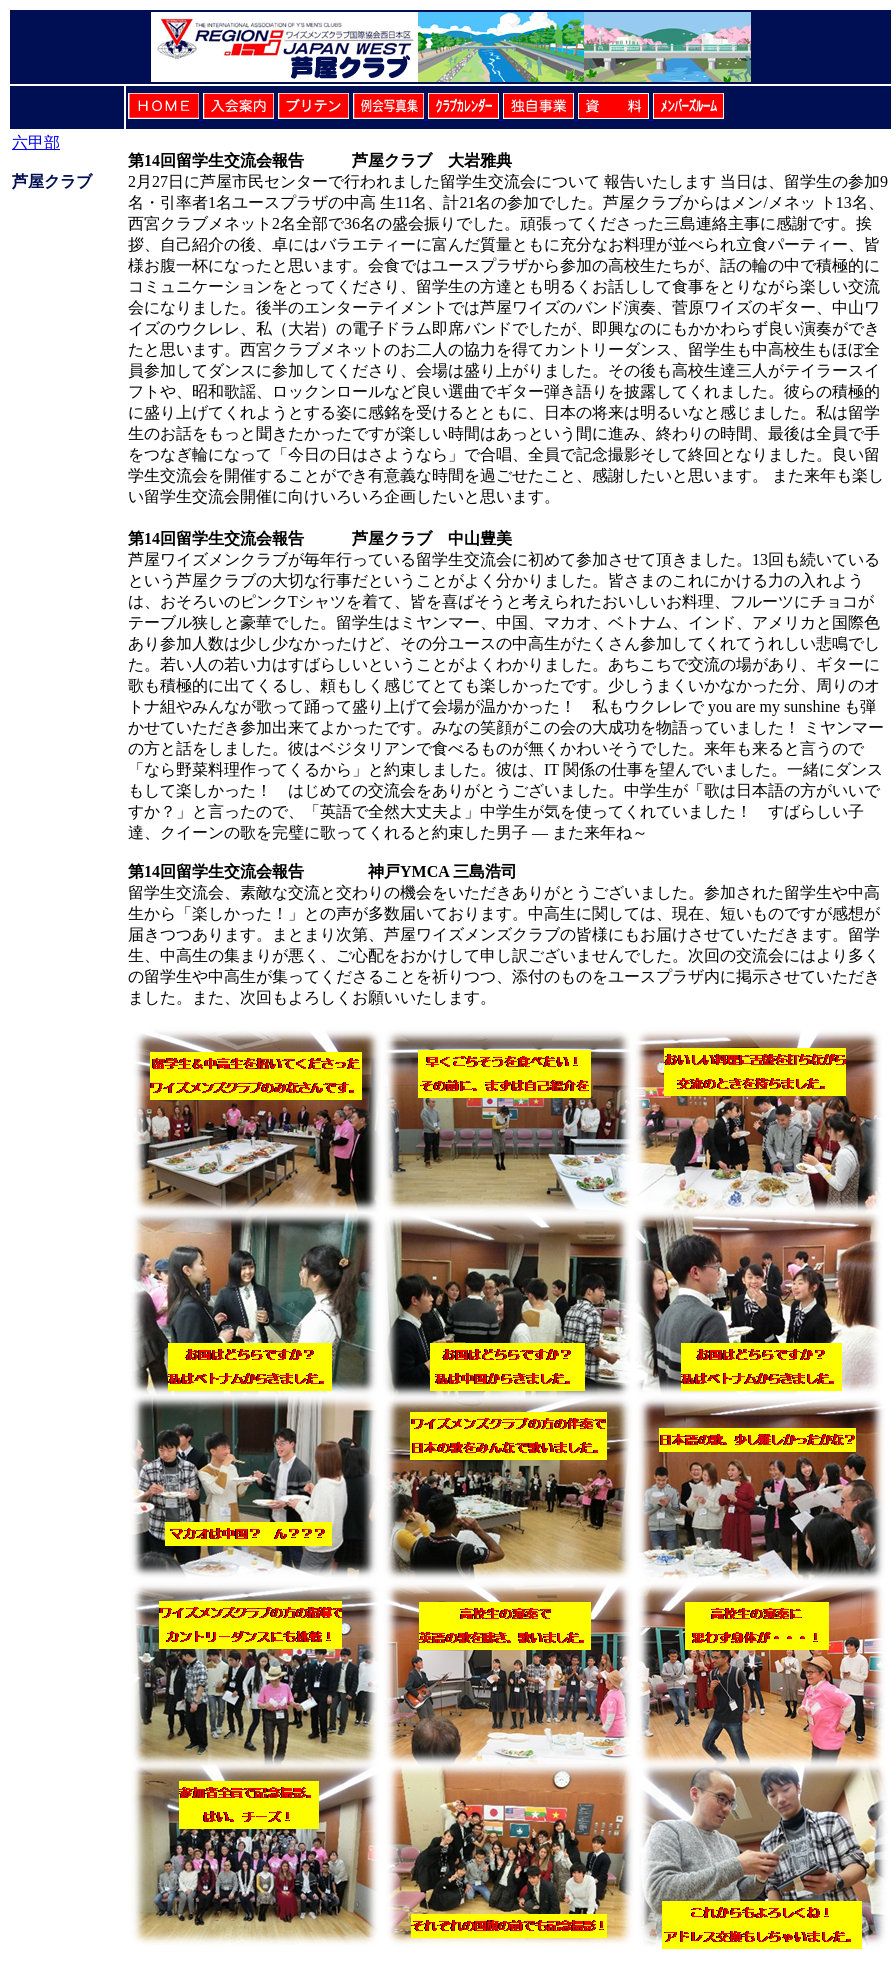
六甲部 (36, 142)
